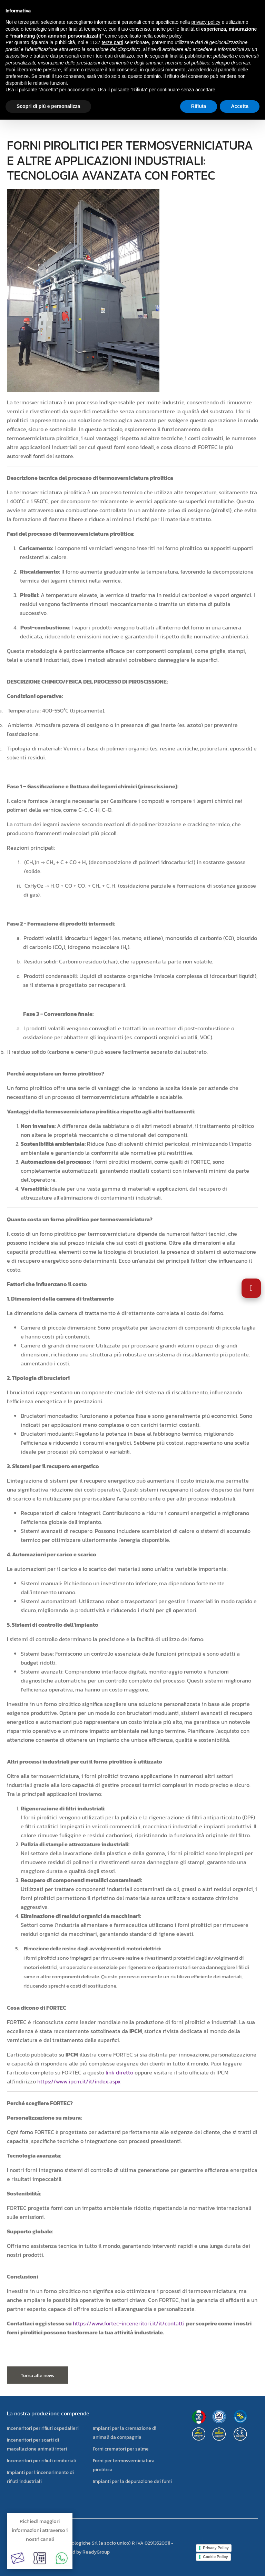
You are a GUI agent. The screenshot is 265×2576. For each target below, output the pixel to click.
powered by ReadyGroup (83, 2552)
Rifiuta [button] (198, 106)
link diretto (119, 2072)
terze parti (112, 42)
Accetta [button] (239, 106)
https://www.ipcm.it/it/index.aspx (79, 2081)
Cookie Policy (215, 2557)
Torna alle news (37, 2375)
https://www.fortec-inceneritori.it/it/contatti (129, 2323)
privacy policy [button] (206, 22)
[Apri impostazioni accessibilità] (251, 1288)
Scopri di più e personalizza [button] (48, 106)
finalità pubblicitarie (189, 56)
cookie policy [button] (167, 36)
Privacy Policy (216, 2548)
